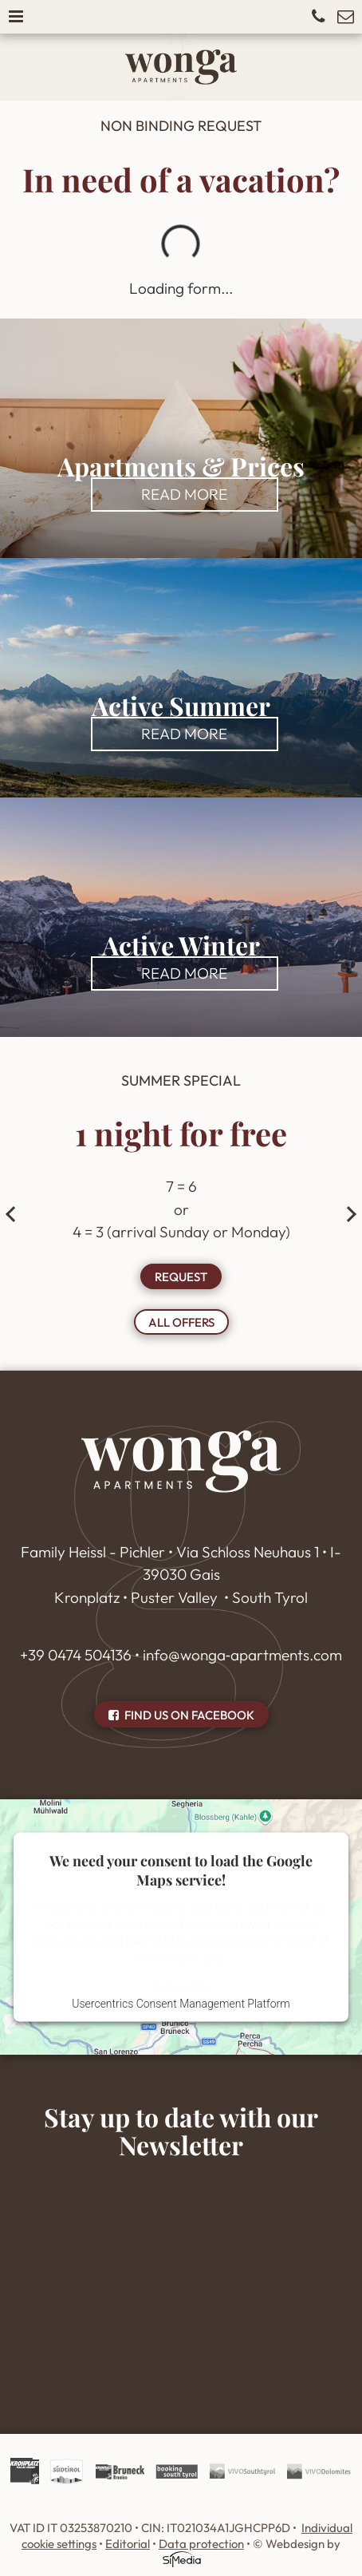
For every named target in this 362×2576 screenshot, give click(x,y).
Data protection (201, 2543)
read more (184, 494)
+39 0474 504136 (76, 1654)
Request (181, 1276)
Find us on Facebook (181, 1715)
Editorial (127, 2543)
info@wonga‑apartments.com (242, 1654)
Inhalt (181, 2274)
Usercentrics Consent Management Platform (180, 2002)
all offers (181, 1322)
